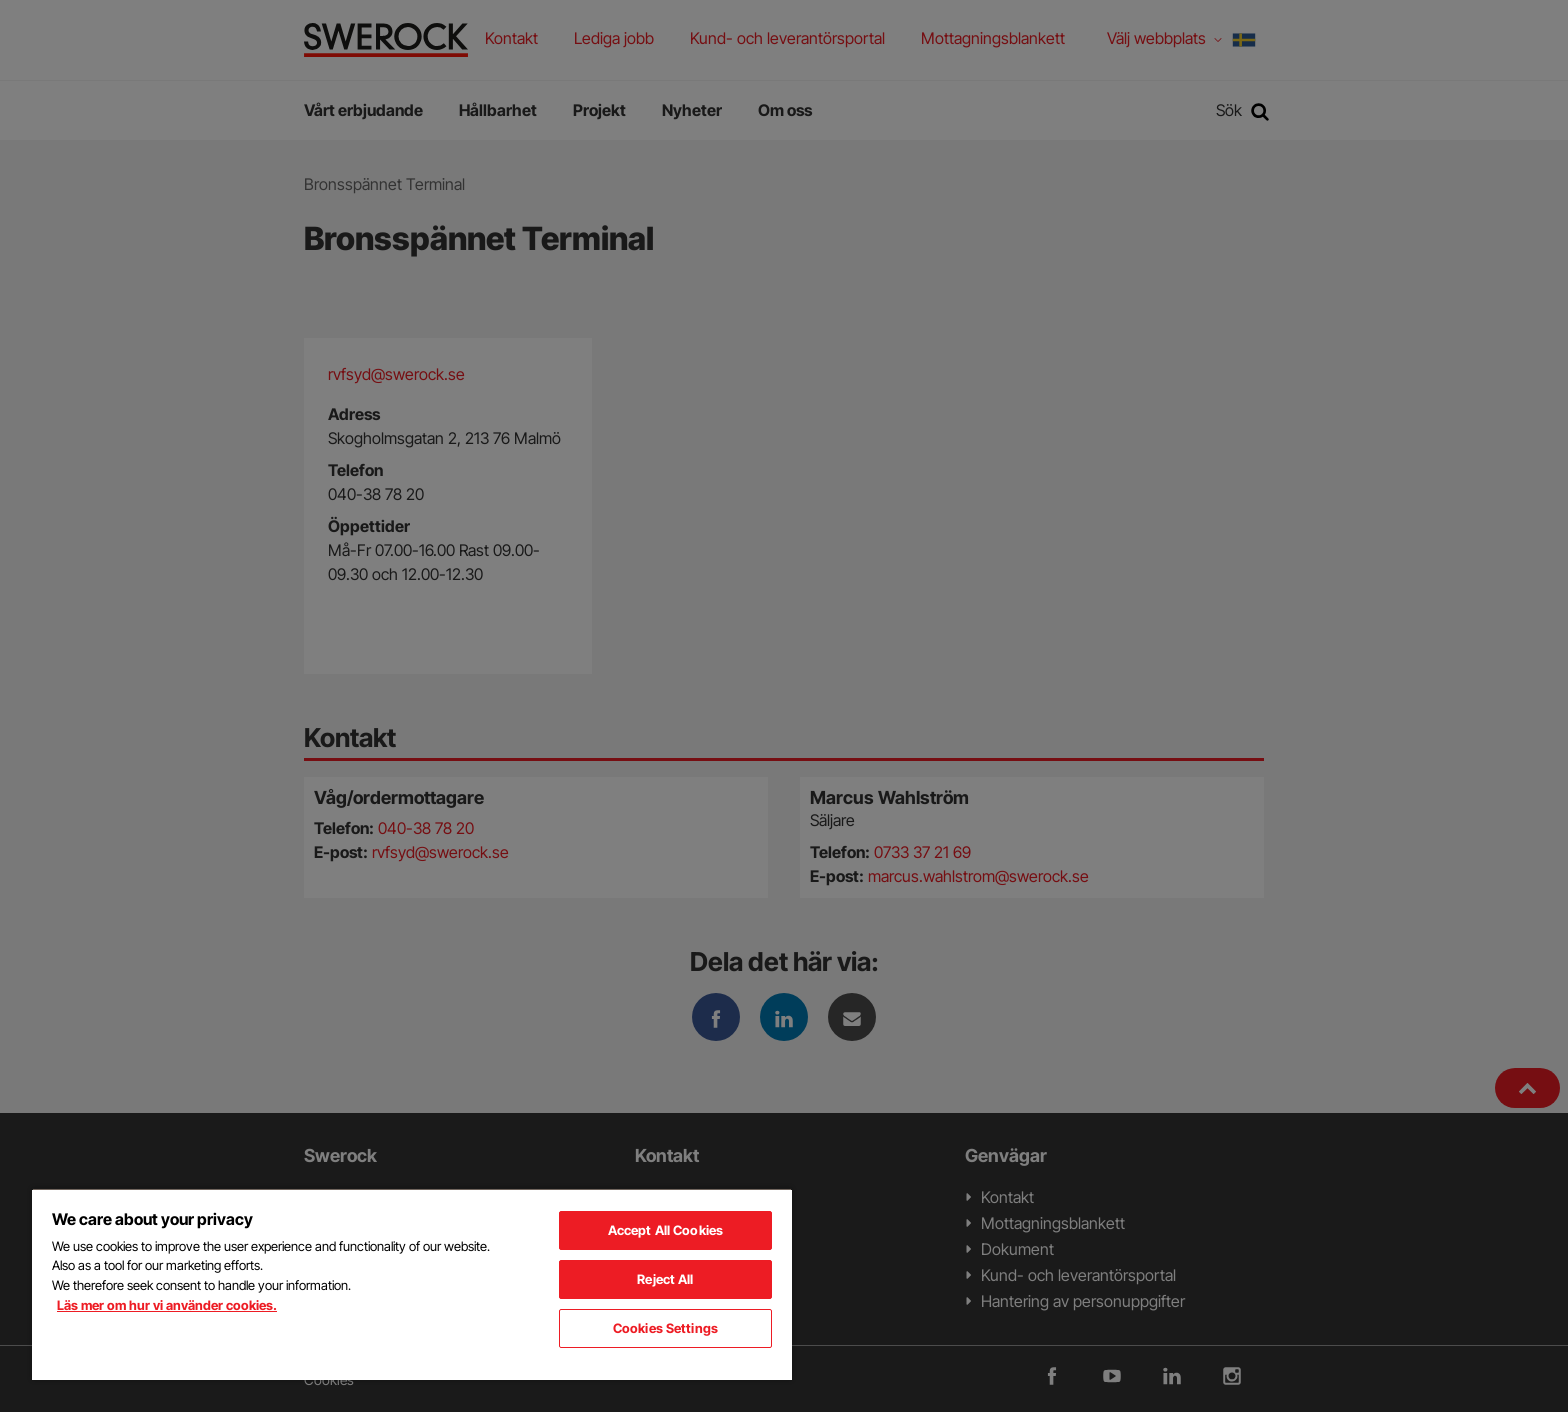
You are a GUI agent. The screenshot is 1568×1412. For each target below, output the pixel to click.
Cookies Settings (665, 1328)
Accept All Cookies (665, 1230)
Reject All (665, 1279)
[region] (412, 1284)
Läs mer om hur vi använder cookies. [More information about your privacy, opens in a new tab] (167, 1305)
